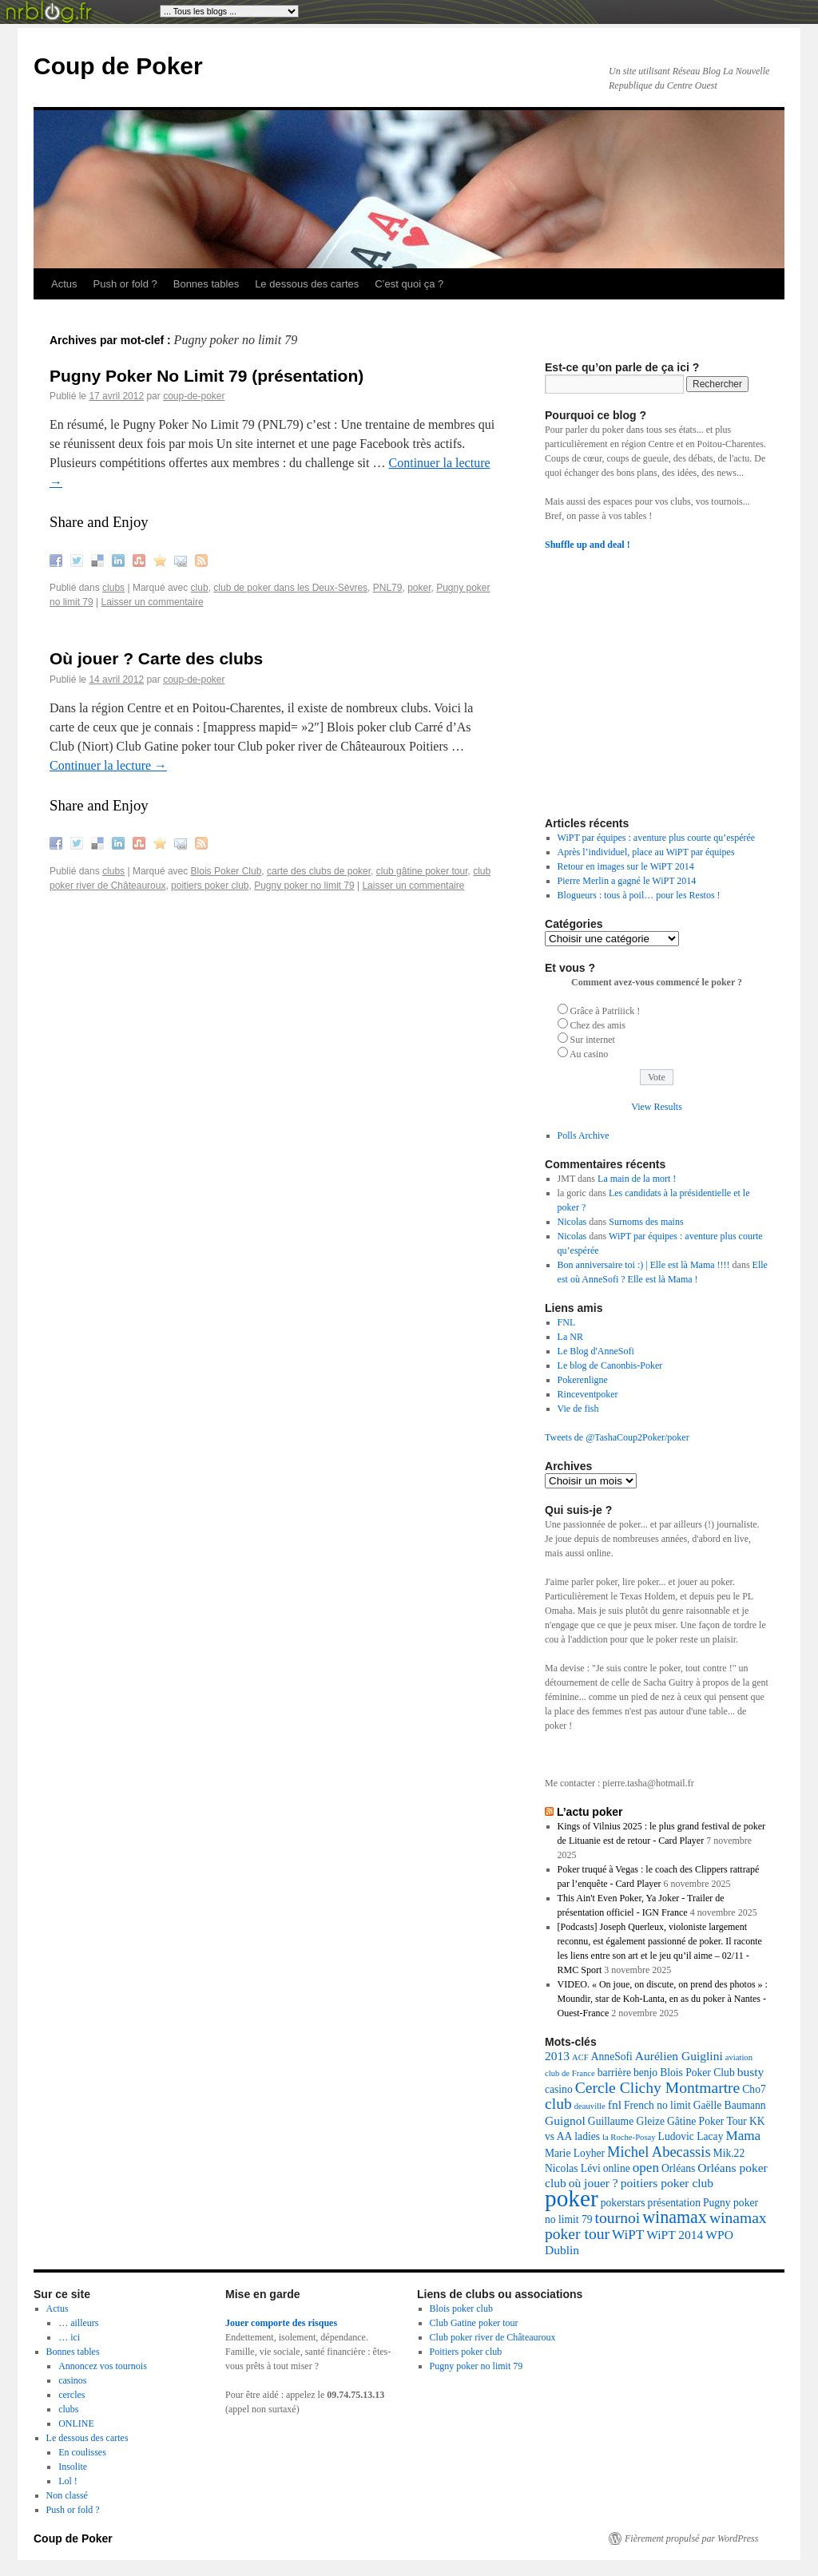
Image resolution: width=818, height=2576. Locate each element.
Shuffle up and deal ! (587, 544)
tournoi (618, 2217)
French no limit (657, 2105)
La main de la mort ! (637, 1178)
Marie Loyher (575, 2153)
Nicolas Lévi (573, 2168)
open (646, 2167)
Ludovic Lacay (691, 2136)
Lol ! (67, 2481)
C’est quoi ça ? (409, 284)
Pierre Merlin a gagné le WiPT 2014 (627, 880)
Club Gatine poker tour (474, 2322)
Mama (742, 2135)
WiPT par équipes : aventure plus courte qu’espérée (657, 837)
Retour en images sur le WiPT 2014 (626, 866)
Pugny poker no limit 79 (304, 885)
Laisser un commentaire (152, 602)
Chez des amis (597, 1025)
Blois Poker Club (226, 871)
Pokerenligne (583, 1379)
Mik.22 (729, 2153)
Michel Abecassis (659, 2152)
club (199, 587)
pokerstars (623, 2203)
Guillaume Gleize (626, 2121)
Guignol (565, 2120)
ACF (580, 2057)
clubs (113, 587)
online (616, 2168)
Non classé (67, 2495)
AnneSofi (612, 2057)
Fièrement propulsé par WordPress (691, 2538)
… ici (69, 2337)
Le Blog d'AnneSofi (596, 1351)
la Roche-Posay (629, 2137)
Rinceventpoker (588, 1394)
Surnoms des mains (646, 1221)
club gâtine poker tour (422, 871)
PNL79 (388, 587)
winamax (674, 2217)
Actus (64, 284)
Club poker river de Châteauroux (493, 2337)
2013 (557, 2056)
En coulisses (82, 2452)
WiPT (628, 2234)
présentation (674, 2203)
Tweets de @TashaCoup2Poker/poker (617, 1437)
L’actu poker (590, 1811)
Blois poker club (461, 2308)
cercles (71, 2394)
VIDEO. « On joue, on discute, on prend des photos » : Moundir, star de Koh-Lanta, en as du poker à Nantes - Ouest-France (663, 1999)
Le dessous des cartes (307, 284)
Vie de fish (578, 1408)
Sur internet (592, 1039)
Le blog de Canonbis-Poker (610, 1365)
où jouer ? (593, 2183)
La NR (570, 1336)
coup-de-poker (193, 396)
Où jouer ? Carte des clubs (156, 658)
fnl (614, 2104)
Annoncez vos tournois (102, 2366)
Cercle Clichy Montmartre (658, 2087)
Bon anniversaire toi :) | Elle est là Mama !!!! (644, 1264)
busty (750, 2072)
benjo (645, 2073)
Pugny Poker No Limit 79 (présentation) (206, 376)
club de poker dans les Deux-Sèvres (290, 587)
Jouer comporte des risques (281, 2322)
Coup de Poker (118, 66)
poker (419, 587)
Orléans (678, 2168)
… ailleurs (78, 2322)
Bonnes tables (206, 284)
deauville (590, 2106)
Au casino (589, 1054)
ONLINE (76, 2423)
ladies (587, 2136)
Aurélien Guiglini (679, 2056)
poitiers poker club (209, 885)
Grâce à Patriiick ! (605, 1011)
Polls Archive (584, 1135)
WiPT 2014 (674, 2234)
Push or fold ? (125, 284)
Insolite (72, 2466)
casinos (72, 2380)
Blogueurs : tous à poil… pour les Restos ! (639, 895)
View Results (656, 1106)
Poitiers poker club (466, 2351)
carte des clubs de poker (319, 871)
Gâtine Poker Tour (707, 2121)
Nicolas (572, 1221)
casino (559, 2089)
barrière (614, 2073)
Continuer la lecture (108, 765)
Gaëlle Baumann (729, 2105)
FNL (567, 1322)
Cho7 (753, 2089)
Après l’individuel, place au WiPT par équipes (646, 852)
